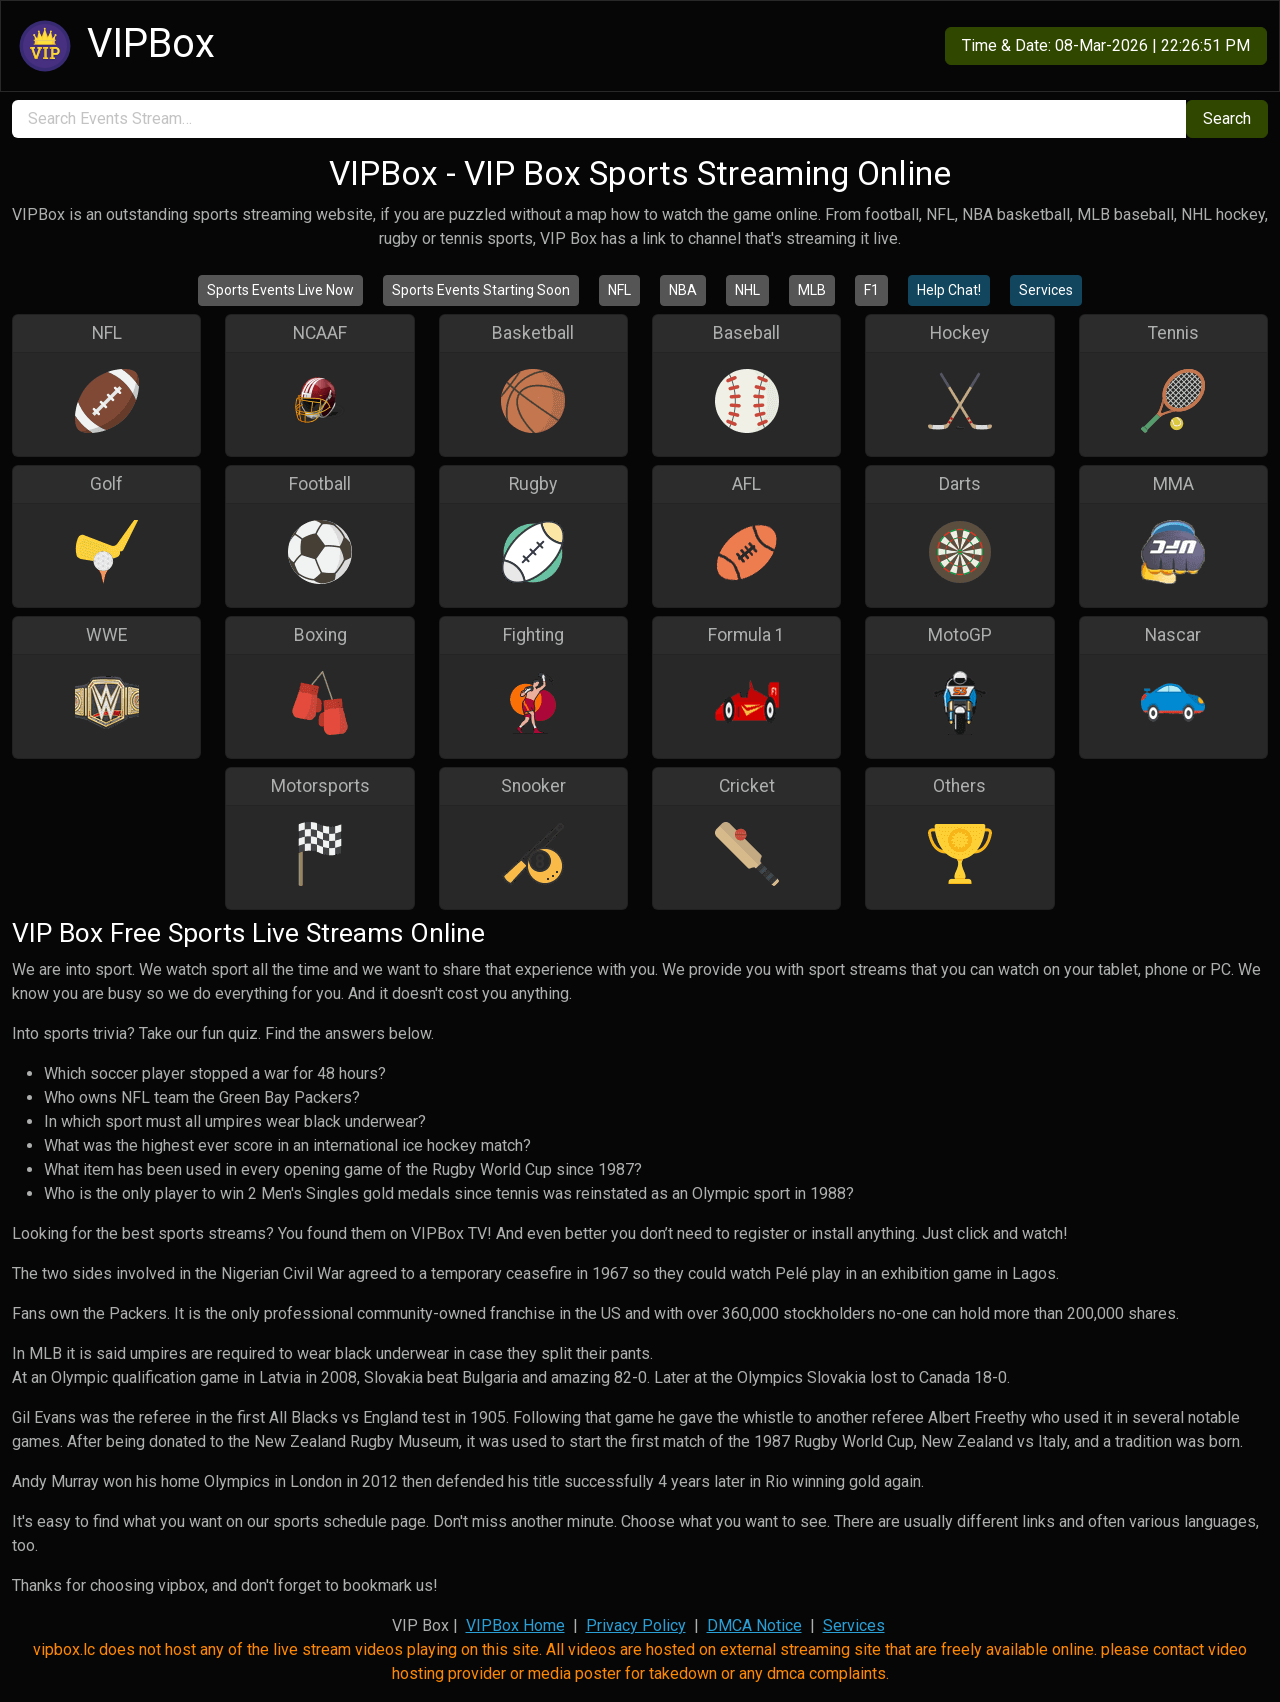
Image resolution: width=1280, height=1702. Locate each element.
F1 (871, 290)
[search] (599, 119)
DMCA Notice (754, 1625)
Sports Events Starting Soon (481, 290)
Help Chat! (949, 290)
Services (1046, 290)
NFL (619, 290)
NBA (683, 290)
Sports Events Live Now (280, 290)
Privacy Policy (636, 1625)
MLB (812, 290)
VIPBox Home (515, 1625)
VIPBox (114, 46)
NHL (747, 290)
